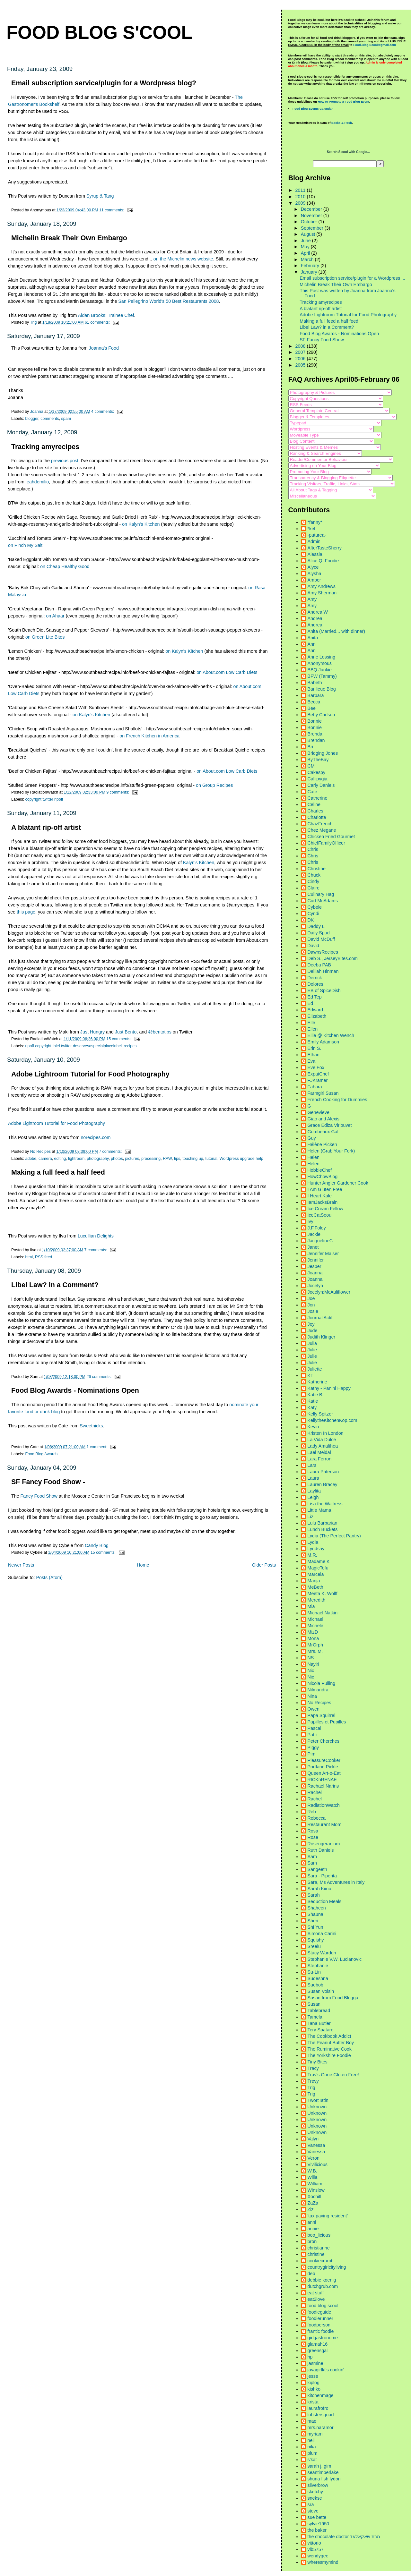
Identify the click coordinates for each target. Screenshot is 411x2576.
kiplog (313, 2382)
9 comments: (118, 792)
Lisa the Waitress (325, 1503)
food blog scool (323, 2305)
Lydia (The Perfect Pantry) (334, 1535)
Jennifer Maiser (323, 1253)
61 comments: (98, 322)
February (310, 265)
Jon (311, 1304)
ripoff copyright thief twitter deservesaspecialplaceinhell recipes (81, 1046)
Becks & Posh (341, 122)
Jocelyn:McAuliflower (329, 1292)
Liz (310, 1516)
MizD (313, 1632)
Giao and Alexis (323, 1118)
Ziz (311, 2209)
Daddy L (316, 926)
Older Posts (264, 1565)
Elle (311, 1022)
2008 (301, 346)
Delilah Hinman (323, 971)
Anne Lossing (322, 656)
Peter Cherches (323, 1741)
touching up (192, 1158)
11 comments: (112, 210)
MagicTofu (318, 1567)
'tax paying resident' (328, 2215)
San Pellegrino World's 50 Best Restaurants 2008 (168, 301)
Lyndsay (316, 1548)
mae (312, 2421)
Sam (312, 1856)
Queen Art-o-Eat (324, 1773)
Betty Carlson (321, 714)
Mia (311, 1606)
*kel (311, 528)
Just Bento (126, 1031)
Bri (310, 746)
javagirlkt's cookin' (326, 2369)
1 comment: (97, 1447)
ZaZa (313, 2203)
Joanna (315, 1272)
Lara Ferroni (320, 1458)
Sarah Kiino (319, 1888)
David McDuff (321, 939)
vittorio (314, 2543)
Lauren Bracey (322, 1484)
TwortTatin (318, 2100)
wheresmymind (323, 2562)
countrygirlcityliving (327, 2267)
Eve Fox (316, 1067)
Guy (312, 1138)
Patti (312, 1734)
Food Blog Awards (41, 1454)
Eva (312, 1061)
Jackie (314, 1234)
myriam (315, 2433)
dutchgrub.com (323, 2286)
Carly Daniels (321, 785)
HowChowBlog (323, 1176)
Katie (313, 1401)
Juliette (315, 1369)
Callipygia (318, 778)
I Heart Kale (320, 1195)
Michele (315, 1625)
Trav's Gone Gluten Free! (333, 2074)
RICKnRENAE (322, 1779)
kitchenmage (321, 2395)
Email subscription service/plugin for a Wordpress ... (352, 278)
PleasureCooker (324, 1760)
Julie (312, 1349)
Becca (314, 701)
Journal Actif (320, 1317)
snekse (315, 2498)
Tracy (313, 2068)
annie (313, 2228)
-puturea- (317, 535)
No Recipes (319, 1702)
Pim (312, 1753)
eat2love (316, 2299)
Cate (312, 791)
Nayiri (313, 1664)
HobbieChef (320, 1170)
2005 (301, 365)
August (308, 234)
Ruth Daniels (321, 1850)
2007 (301, 352)
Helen (313, 1157)
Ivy (310, 1221)
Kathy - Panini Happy (329, 1388)
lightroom (76, 1158)
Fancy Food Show (39, 1496)
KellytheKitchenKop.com (332, 1420)
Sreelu (314, 1946)
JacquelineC (320, 1240)
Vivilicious (318, 2164)
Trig (311, 2087)
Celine (314, 804)
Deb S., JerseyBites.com (333, 958)
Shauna (315, 1914)
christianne (319, 2247)
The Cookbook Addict (329, 2036)
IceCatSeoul (320, 1215)
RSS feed (43, 1257)
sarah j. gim (319, 2466)
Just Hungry (92, 1031)
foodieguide (319, 2312)
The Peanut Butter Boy (331, 2042)
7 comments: (111, 1151)
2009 (301, 203)
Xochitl (314, 2196)
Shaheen (317, 1907)
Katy (312, 1407)
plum (313, 2453)
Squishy (316, 1940)
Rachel (315, 1792)
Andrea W (318, 612)
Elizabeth (317, 1016)
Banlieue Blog (322, 689)
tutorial (211, 1158)
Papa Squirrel (322, 1715)
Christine (317, 868)
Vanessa (316, 2145)
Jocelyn (315, 1285)
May (306, 246)
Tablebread (319, 2010)
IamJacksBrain (323, 1202)
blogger (32, 418)
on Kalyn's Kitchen (141, 524)
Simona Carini (322, 1933)
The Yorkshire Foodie (329, 2055)
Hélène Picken (322, 1144)
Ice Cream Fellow (325, 1208)
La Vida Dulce (322, 1439)
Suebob (315, 1984)
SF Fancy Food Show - (48, 1482)
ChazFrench (320, 823)
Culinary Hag (321, 894)
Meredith (317, 1600)
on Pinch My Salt (25, 545)
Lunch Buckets (323, 1529)
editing (60, 1158)
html (29, 1257)
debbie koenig (322, 2280)
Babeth (315, 682)
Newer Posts (21, 1565)
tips (177, 1158)
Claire (313, 887)
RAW (167, 1158)
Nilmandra (318, 1689)
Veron (313, 2158)
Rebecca (317, 1818)
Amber (314, 579)
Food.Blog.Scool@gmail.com (374, 45)
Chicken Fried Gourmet (331, 836)
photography (98, 1158)
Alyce (313, 567)
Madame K (319, 1561)
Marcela (316, 1574)
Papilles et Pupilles (327, 1721)
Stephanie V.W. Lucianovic (335, 1959)
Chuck (314, 875)
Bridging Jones (323, 753)
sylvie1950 (318, 2523)
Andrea (315, 618)
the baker (317, 2530)
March (308, 259)
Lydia (313, 1542)
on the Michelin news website (183, 258)
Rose (313, 1837)
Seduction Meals (325, 1901)
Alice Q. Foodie (323, 560)
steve (313, 2510)
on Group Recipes (214, 785)
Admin (314, 541)
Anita (313, 637)
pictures (132, 1158)
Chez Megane (322, 830)
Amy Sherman (322, 592)
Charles (315, 810)
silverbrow (318, 2485)
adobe (31, 1158)
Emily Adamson (323, 1041)
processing (151, 1158)
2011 (301, 190)
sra (311, 2504)
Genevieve (318, 1112)
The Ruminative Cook (330, 2049)
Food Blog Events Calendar (313, 108)
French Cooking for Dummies (337, 1099)
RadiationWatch (324, 1805)
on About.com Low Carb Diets (227, 672)
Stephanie (318, 1965)
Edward (315, 1009)
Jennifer (316, 1259)
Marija (314, 1580)
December (312, 209)
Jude (313, 1330)
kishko (314, 2389)
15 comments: (119, 1039)
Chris (313, 849)
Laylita (314, 1490)
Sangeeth (317, 1869)
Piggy (313, 1747)
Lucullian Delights (96, 1235)
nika (312, 2446)
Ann (312, 644)
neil (311, 2440)
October (310, 221)
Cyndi (313, 913)
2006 (301, 358)
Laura (313, 1478)
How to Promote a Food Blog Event (343, 101)
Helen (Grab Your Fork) (331, 1150)
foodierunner (320, 2318)
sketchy (315, 2491)
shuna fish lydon (324, 2478)
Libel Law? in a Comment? (55, 1285)
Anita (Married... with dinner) (336, 631)
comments (49, 418)
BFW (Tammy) (322, 676)
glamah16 (318, 2344)
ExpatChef (318, 1073)
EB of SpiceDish (324, 990)
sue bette (317, 2517)
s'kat (312, 2459)
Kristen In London (326, 1433)
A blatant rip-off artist (46, 827)
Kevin (313, 1426)
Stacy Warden (322, 1952)
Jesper (314, 1266)
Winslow (316, 2190)
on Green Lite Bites (45, 637)
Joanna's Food (104, 348)
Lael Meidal (319, 1452)
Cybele (315, 907)
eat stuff (316, 2292)
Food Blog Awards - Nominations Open (75, 1390)
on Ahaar (55, 615)
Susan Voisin (321, 1991)
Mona (313, 1638)
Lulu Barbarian (322, 1523)
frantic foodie (321, 2331)
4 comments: (103, 411)
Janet (313, 1247)
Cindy (313, 881)
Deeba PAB (319, 964)
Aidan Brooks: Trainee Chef (106, 315)
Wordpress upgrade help (241, 1158)
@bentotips (159, 1031)
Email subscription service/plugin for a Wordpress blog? (103, 83)
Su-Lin (314, 1972)
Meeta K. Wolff (322, 1593)
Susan (314, 2004)
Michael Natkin (323, 1612)
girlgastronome (323, 2337)
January (310, 272)
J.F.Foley (317, 1227)
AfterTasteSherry (325, 547)
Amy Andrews (322, 586)
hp (310, 2356)
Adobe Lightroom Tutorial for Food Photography (90, 1074)
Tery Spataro (321, 2029)
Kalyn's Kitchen (198, 862)
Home (143, 1565)
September (313, 228)
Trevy (313, 2081)
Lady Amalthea (323, 1446)
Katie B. (316, 1394)
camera (45, 1158)
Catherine (318, 798)
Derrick (315, 977)
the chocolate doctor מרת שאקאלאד (344, 2536)
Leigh (313, 1497)
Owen (313, 1709)
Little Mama (319, 1510)
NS (311, 1657)
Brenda (315, 733)
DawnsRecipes (323, 952)
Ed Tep (315, 996)
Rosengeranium (324, 1843)
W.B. (312, 2170)
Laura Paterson (323, 1471)
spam (66, 418)
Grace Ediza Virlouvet (330, 1125)
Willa (313, 2177)
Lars (312, 1465)
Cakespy (317, 772)
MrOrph (315, 1644)
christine (316, 2254)
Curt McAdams (323, 900)
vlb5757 (316, 2549)
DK (311, 919)
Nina (312, 1696)
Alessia (315, 554)
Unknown (317, 2106)
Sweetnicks (91, 1425)
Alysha (314, 573)
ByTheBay (318, 759)
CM (311, 766)
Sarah (314, 1895)
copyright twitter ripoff (44, 799)
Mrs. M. (315, 1651)
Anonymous (320, 663)
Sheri (313, 1920)
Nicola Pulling (322, 1683)
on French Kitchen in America (149, 735)
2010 (301, 196)
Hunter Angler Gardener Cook (338, 1183)
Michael (315, 1619)
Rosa (313, 1830)
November (312, 215)
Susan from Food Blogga (333, 1997)
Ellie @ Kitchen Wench (331, 1035)
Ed (310, 1003)
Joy (311, 1324)
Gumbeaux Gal (323, 1131)
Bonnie (315, 721)
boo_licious (319, 2235)
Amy (312, 599)
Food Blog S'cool (99, 32)
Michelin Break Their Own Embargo (69, 238)
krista (313, 2401)
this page (26, 911)
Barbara (316, 695)
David (313, 945)
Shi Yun (315, 1927)
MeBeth (315, 1587)
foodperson (319, 2324)
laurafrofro (318, 2408)
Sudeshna (318, 1978)
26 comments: (99, 1376)
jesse (313, 2376)
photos (117, 1158)
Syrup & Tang (100, 196)
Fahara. (315, 1086)
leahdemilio (37, 481)
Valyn (313, 2138)
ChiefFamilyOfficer (326, 843)
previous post (64, 460)
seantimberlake (323, 2472)
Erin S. (314, 1048)
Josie (313, 1311)
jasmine (315, 2363)
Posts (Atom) (49, 1577)
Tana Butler (319, 2023)
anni (312, 2222)
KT (310, 1375)
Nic (311, 1670)
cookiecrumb (321, 2260)
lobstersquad (321, 2414)
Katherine (317, 1381)
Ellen (313, 1029)
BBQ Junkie (320, 669)
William (315, 2183)
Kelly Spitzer (320, 1413)
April (306, 253)
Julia (312, 1343)
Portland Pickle (323, 1766)
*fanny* (315, 522)
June (306, 240)
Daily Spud (319, 932)
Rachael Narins (323, 1786)
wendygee (318, 2555)
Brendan (316, 740)
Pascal (314, 1728)
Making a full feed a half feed (58, 1172)
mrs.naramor (321, 2427)
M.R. (312, 1555)
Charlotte (317, 817)
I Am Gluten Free (325, 1189)
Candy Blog (97, 1545)
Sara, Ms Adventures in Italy (336, 1882)
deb (311, 2273)
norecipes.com (95, 1137)
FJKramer (318, 1080)
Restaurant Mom (325, 1824)
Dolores (315, 984)
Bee (312, 708)
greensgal (318, 2350)
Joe (311, 1298)
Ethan (313, 1054)
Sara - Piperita (322, 1875)
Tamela (315, 2016)
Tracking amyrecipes (45, 447)
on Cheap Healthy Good (64, 566)
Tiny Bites (318, 2061)
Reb (312, 1811)
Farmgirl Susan (323, 1093)
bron (312, 2241)
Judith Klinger (322, 1336)
